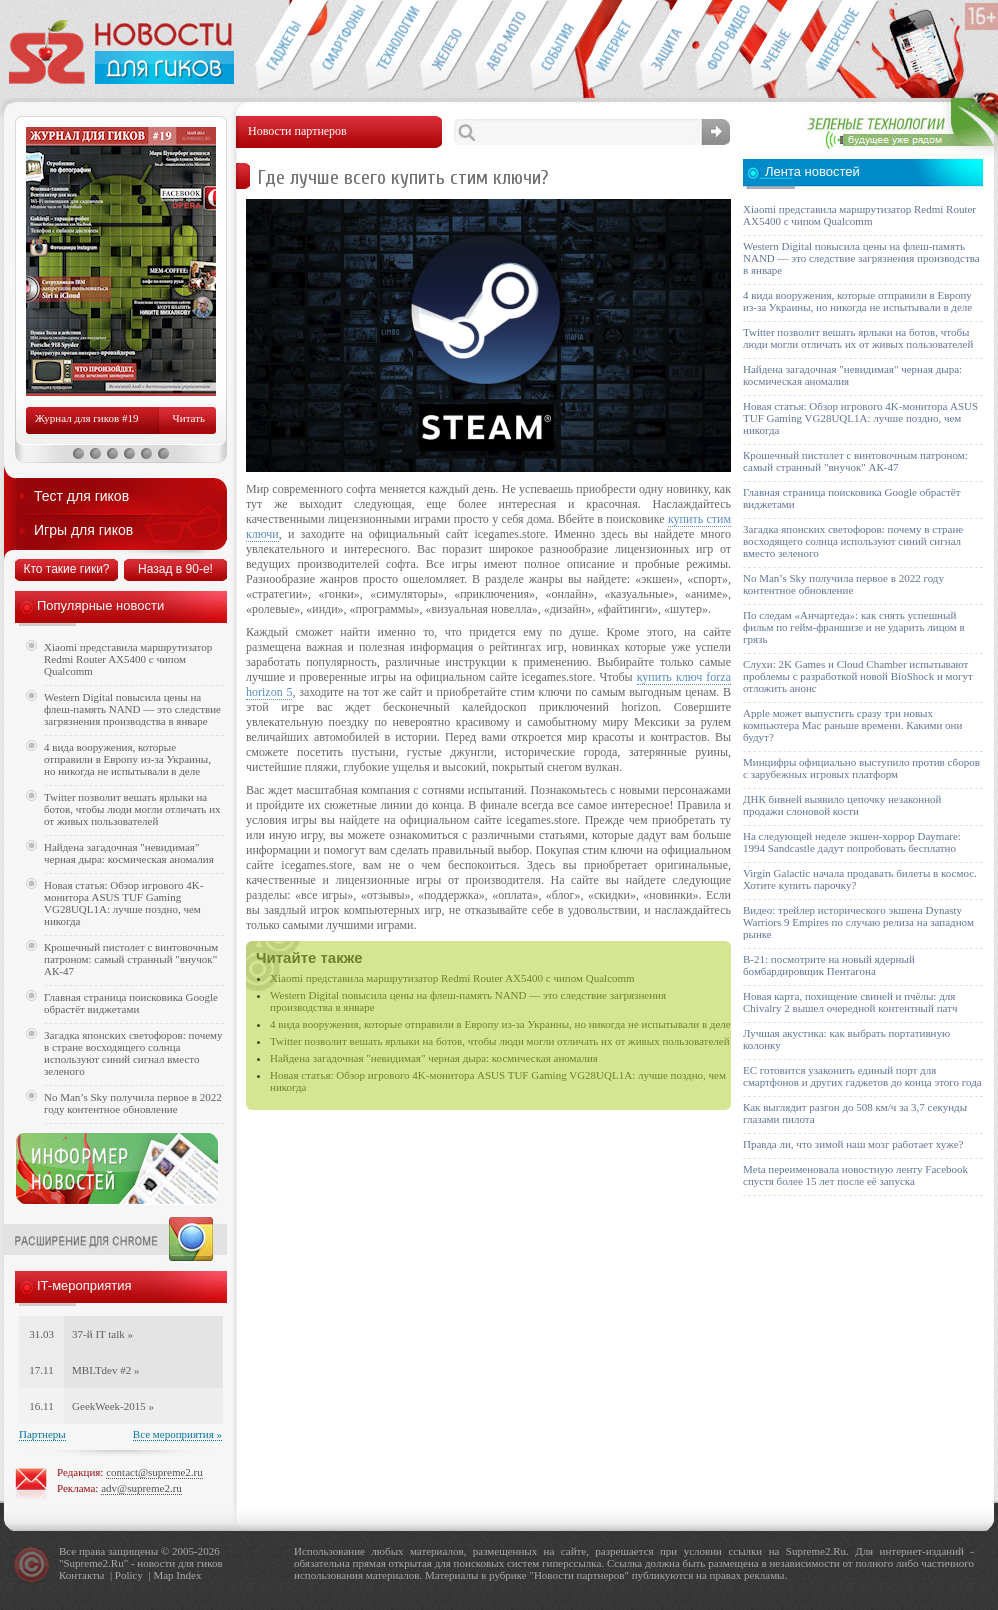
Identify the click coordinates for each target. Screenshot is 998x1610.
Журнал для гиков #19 (86, 418)
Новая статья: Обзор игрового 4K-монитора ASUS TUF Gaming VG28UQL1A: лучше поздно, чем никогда (123, 903)
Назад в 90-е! (175, 569)
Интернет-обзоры (612, 46)
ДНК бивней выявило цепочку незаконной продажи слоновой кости (842, 805)
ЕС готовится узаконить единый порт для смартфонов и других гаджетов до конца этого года (862, 1076)
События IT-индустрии (557, 46)
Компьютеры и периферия (447, 46)
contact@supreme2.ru (154, 1472)
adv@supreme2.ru (141, 1488)
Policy (129, 1575)
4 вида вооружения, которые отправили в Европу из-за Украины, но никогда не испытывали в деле (500, 1024)
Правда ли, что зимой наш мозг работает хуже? (853, 1144)
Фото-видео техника (722, 46)
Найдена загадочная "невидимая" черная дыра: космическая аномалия (434, 1058)
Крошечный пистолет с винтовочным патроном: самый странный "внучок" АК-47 (131, 959)
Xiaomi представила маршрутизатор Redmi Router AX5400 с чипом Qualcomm (452, 978)
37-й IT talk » (102, 1334)
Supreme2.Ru (94, 1563)
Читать (189, 418)
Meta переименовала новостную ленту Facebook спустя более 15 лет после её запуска (855, 1175)
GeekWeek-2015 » (113, 1406)
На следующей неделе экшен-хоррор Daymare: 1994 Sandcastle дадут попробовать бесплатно (852, 842)
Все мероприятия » (177, 1434)
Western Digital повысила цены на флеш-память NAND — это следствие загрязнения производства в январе (132, 709)
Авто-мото (502, 46)
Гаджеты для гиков (282, 46)
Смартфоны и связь (337, 46)
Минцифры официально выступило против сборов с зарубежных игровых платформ (861, 768)
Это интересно (842, 46)
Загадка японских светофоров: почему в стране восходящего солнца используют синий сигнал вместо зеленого (133, 1053)
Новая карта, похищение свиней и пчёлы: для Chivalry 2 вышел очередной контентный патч (850, 1002)
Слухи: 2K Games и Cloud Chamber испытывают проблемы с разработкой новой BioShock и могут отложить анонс (858, 676)
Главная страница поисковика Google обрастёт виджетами (131, 1003)
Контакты (81, 1575)
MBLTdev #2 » (105, 1370)
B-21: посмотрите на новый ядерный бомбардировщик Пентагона (829, 965)
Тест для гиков (81, 496)
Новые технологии (392, 46)
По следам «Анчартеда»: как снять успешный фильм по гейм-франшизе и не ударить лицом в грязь (854, 627)
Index (188, 1575)
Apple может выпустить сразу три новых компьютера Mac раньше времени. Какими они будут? (852, 725)
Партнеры (42, 1434)
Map (163, 1575)
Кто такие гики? (66, 569)
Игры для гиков (83, 530)
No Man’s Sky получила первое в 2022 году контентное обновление (133, 1103)
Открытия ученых (777, 46)
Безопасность (667, 46)
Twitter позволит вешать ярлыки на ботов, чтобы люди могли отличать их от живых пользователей (500, 1041)
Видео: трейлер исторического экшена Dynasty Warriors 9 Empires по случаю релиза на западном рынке (858, 922)
